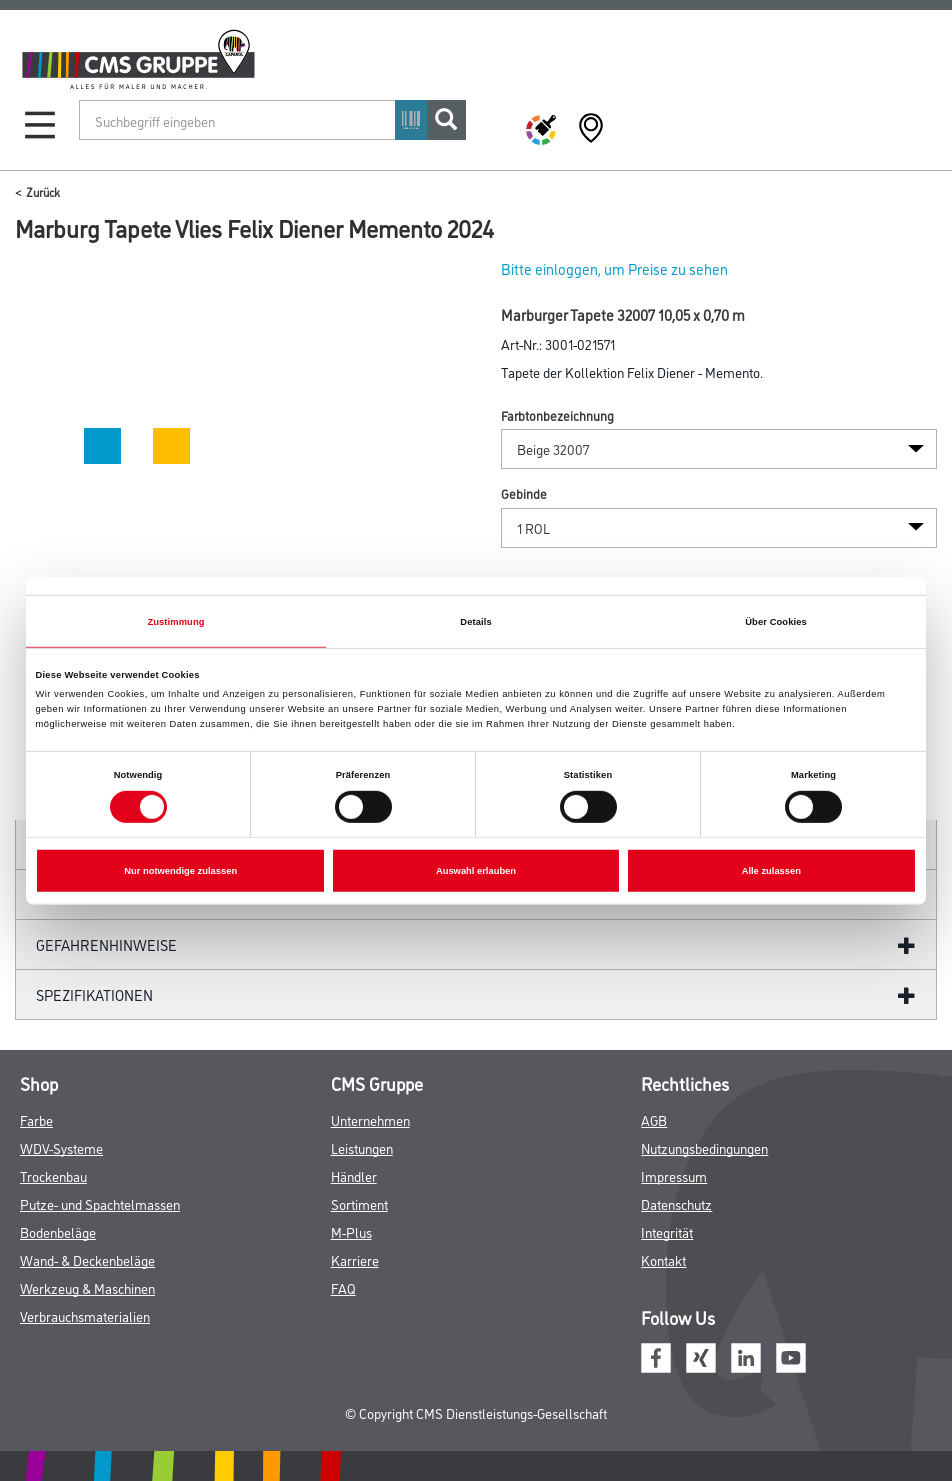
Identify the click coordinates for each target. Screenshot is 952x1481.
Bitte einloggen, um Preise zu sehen (614, 268)
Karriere (355, 1259)
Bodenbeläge (58, 1231)
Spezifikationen (94, 994)
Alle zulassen (771, 871)
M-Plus (351, 1231)
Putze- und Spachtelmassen (100, 1203)
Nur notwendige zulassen (180, 871)
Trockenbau (53, 1175)
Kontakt (663, 1259)
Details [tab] (475, 621)
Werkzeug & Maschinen (87, 1287)
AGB (654, 1119)
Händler (354, 1175)
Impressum (674, 1175)
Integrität (667, 1231)
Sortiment (359, 1203)
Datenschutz (676, 1203)
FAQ (343, 1287)
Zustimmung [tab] (175, 621)
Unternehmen (370, 1119)
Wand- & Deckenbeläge (87, 1259)
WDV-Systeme (61, 1147)
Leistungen (362, 1147)
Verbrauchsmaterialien (85, 1315)
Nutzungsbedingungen (704, 1147)
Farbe (36, 1119)
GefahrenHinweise (106, 944)
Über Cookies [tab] (776, 621)
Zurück (43, 191)
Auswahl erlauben (476, 871)
